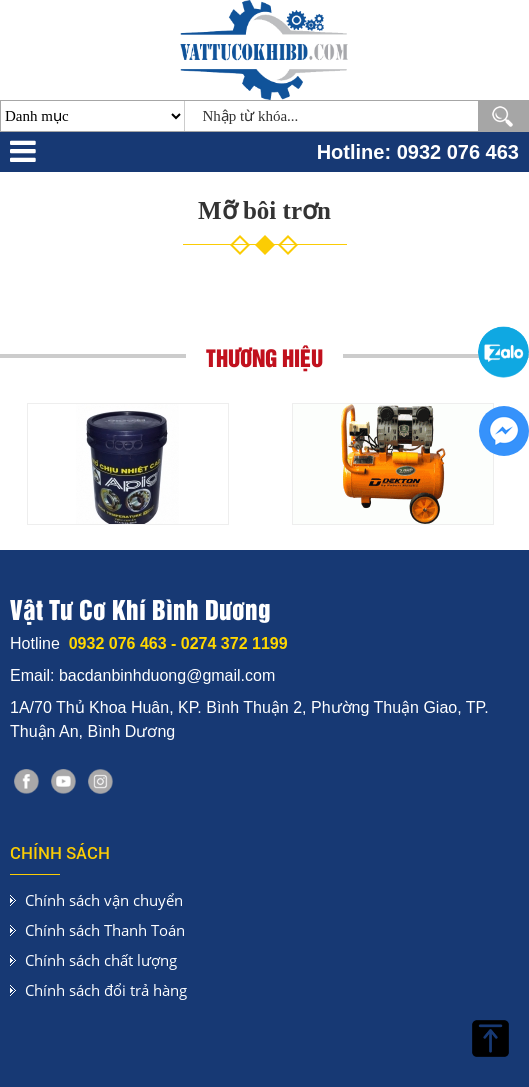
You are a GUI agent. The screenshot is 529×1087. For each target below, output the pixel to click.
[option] (127, 464)
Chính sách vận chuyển (104, 900)
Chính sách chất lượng (101, 960)
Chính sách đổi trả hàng (106, 990)
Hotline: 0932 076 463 (418, 152)
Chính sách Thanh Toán (105, 930)
